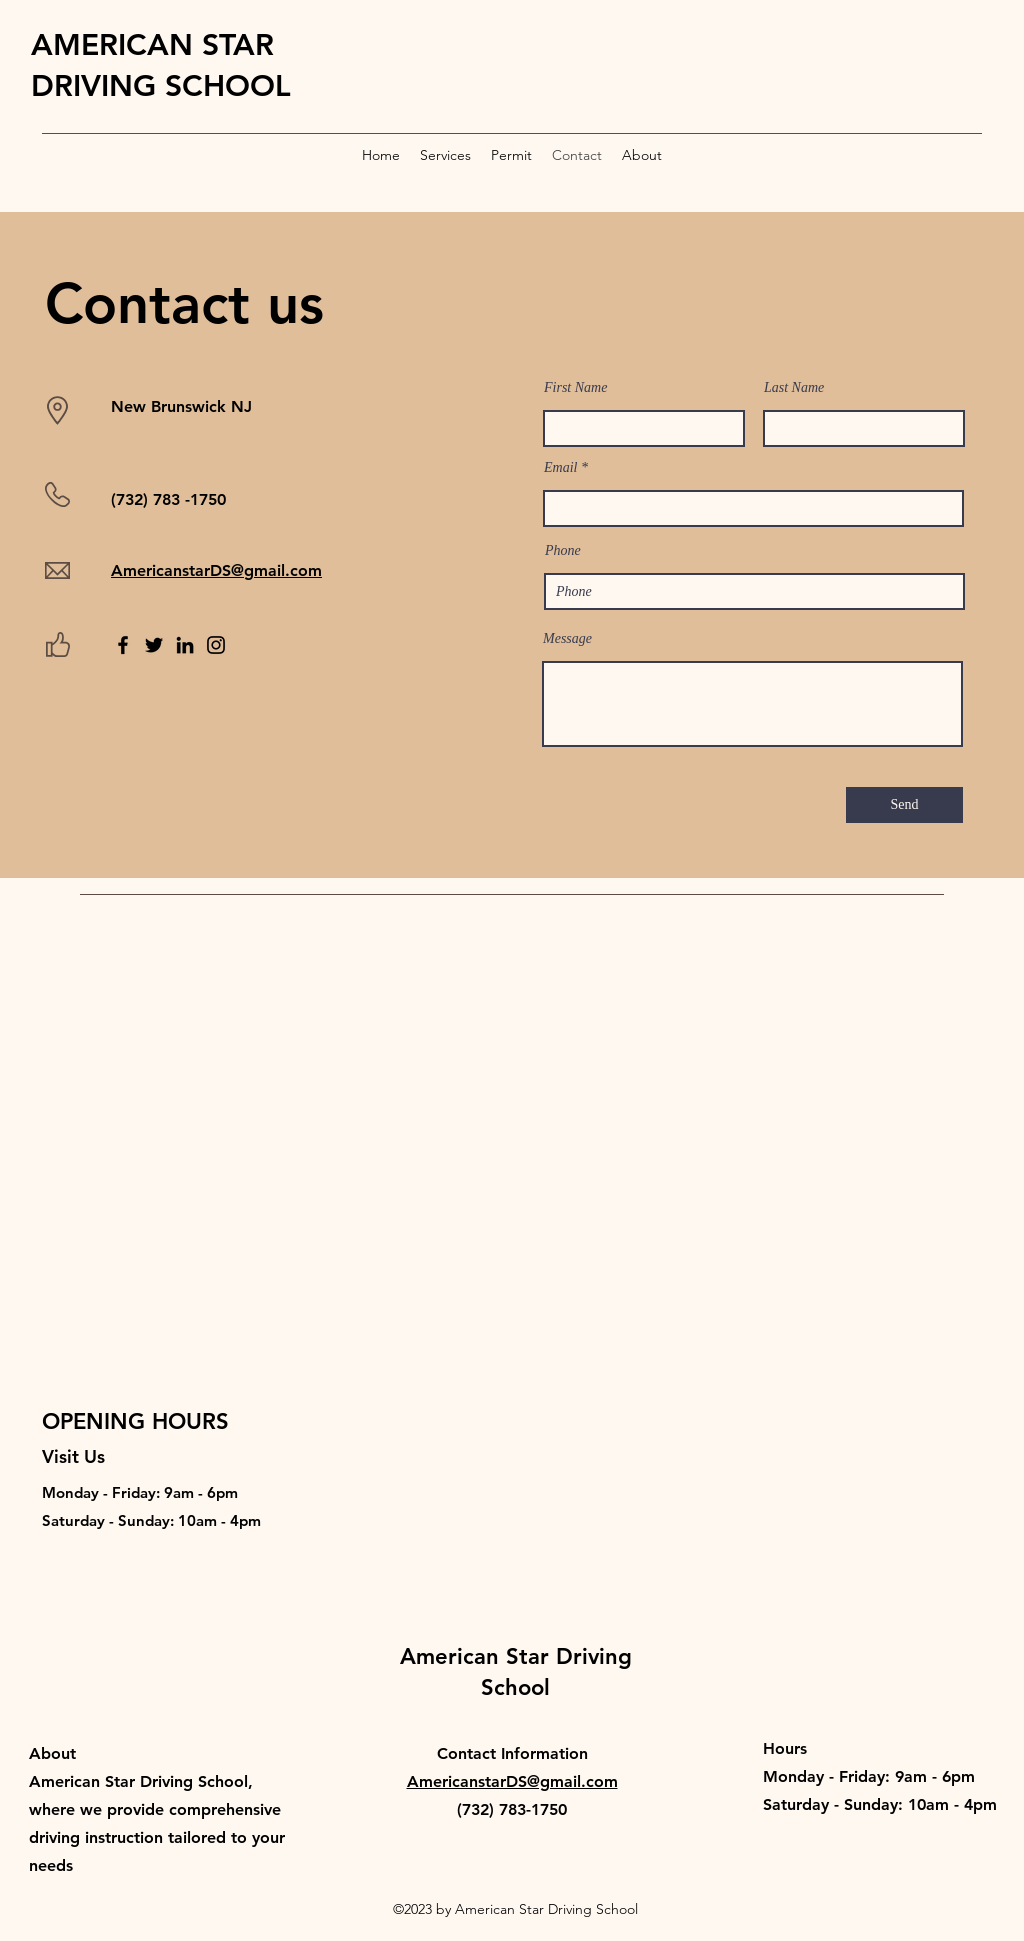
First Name (575, 388)
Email (560, 468)
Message (567, 639)
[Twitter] (154, 645)
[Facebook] (123, 645)
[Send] (904, 805)
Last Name (794, 388)
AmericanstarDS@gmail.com (216, 570)
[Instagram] (216, 645)
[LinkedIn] (185, 645)
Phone (563, 551)
